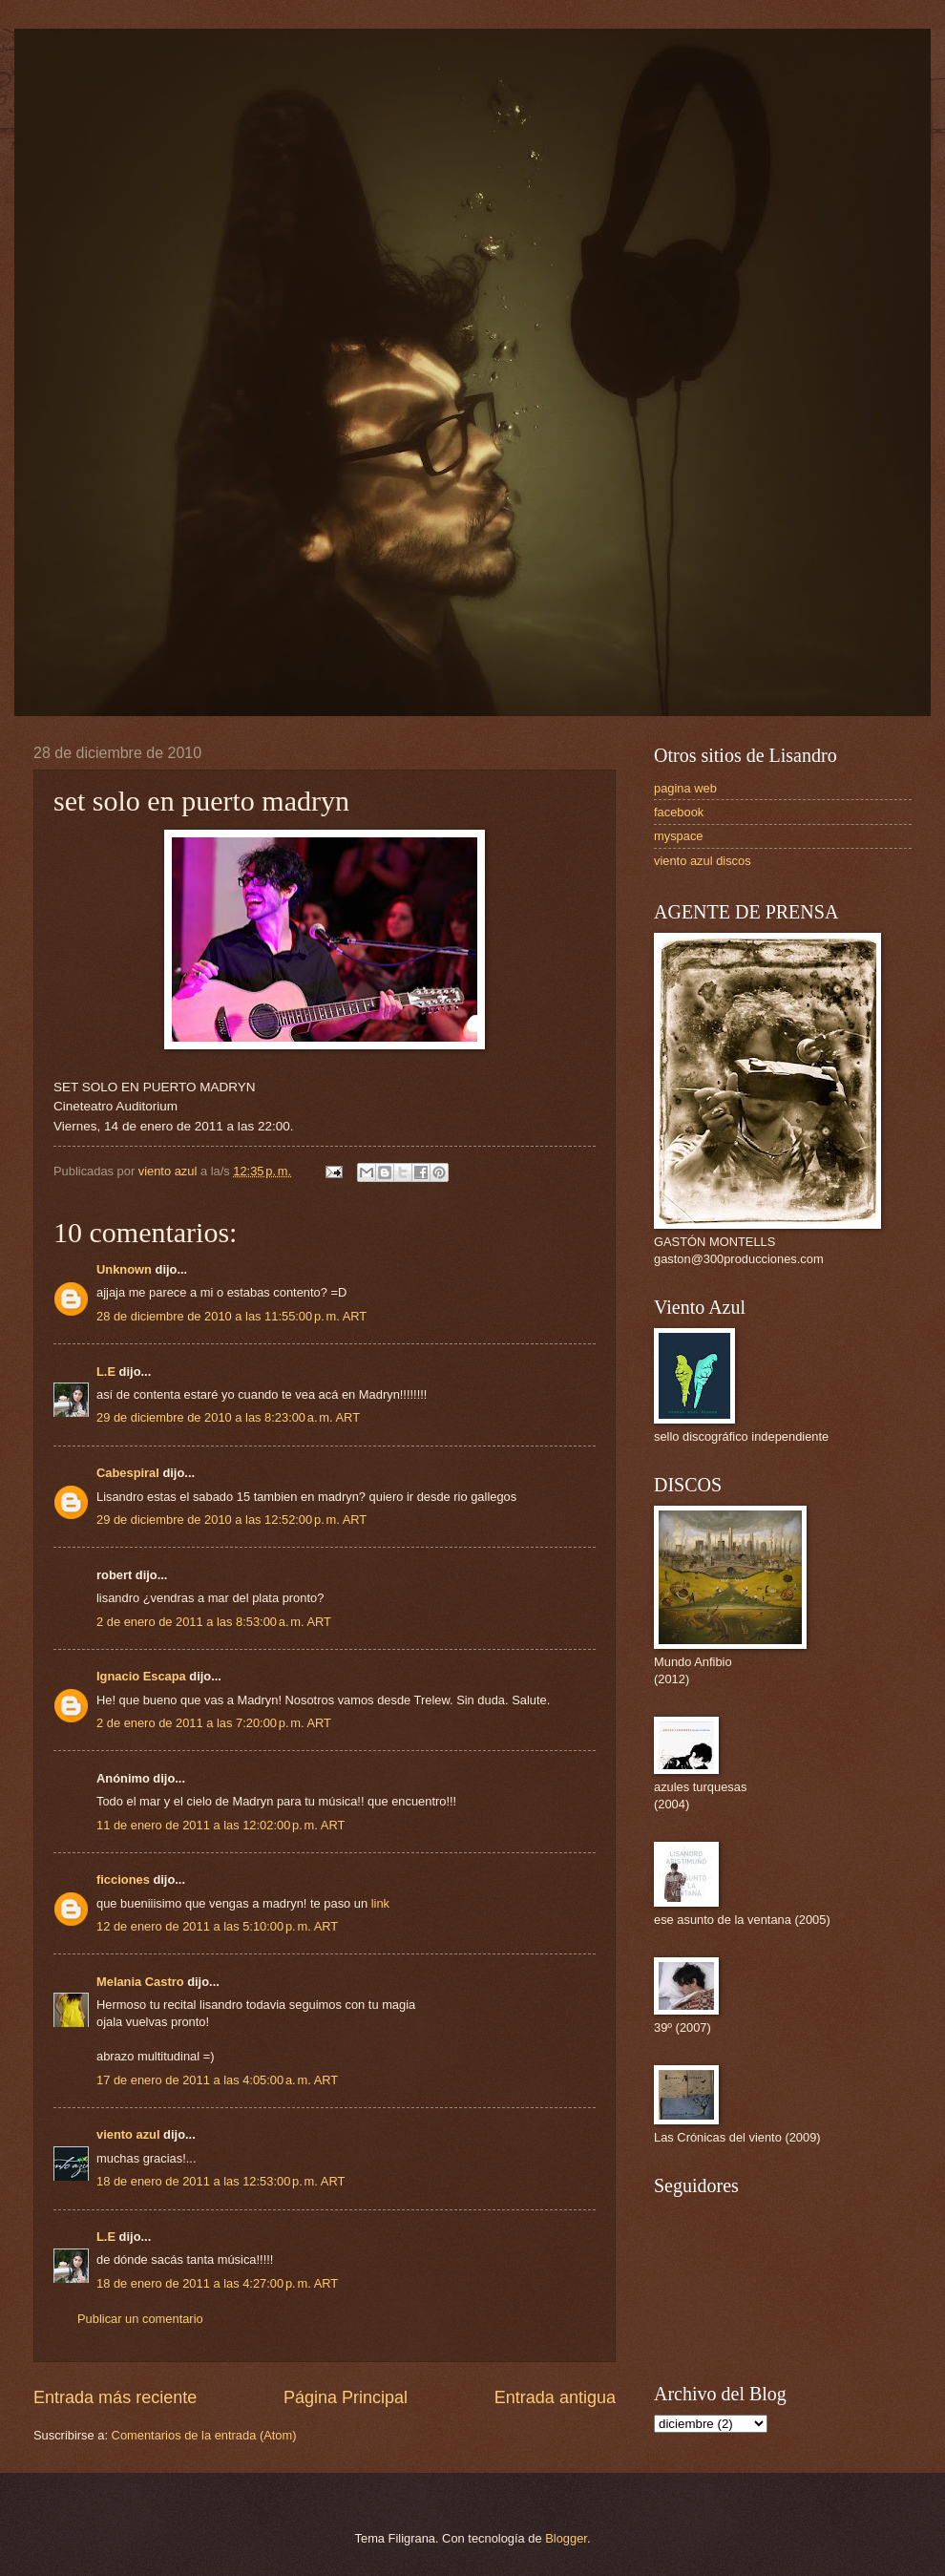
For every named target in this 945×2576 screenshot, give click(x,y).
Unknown (124, 1269)
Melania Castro (140, 1981)
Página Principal (346, 2397)
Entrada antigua (555, 2397)
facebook (679, 812)
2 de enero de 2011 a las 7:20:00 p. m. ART (213, 1723)
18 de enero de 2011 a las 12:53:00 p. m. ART (220, 2181)
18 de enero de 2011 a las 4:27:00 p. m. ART (217, 2283)
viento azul (128, 2134)
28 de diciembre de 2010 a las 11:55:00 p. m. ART (231, 1316)
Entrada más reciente (115, 2397)
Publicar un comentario (140, 2319)
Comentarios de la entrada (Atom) (204, 2435)
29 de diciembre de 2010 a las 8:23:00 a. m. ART (228, 1417)
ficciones (123, 1879)
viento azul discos (702, 861)
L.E (106, 1371)
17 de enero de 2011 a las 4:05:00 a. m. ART (217, 2080)
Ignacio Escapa (141, 1676)
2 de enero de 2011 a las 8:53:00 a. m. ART (213, 1622)
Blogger (566, 2538)
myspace (679, 836)
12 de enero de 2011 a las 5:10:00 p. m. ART (217, 1926)
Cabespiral (127, 1473)
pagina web (685, 788)
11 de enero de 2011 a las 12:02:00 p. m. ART (220, 1825)
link (380, 1903)
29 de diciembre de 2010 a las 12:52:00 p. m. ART (231, 1519)
